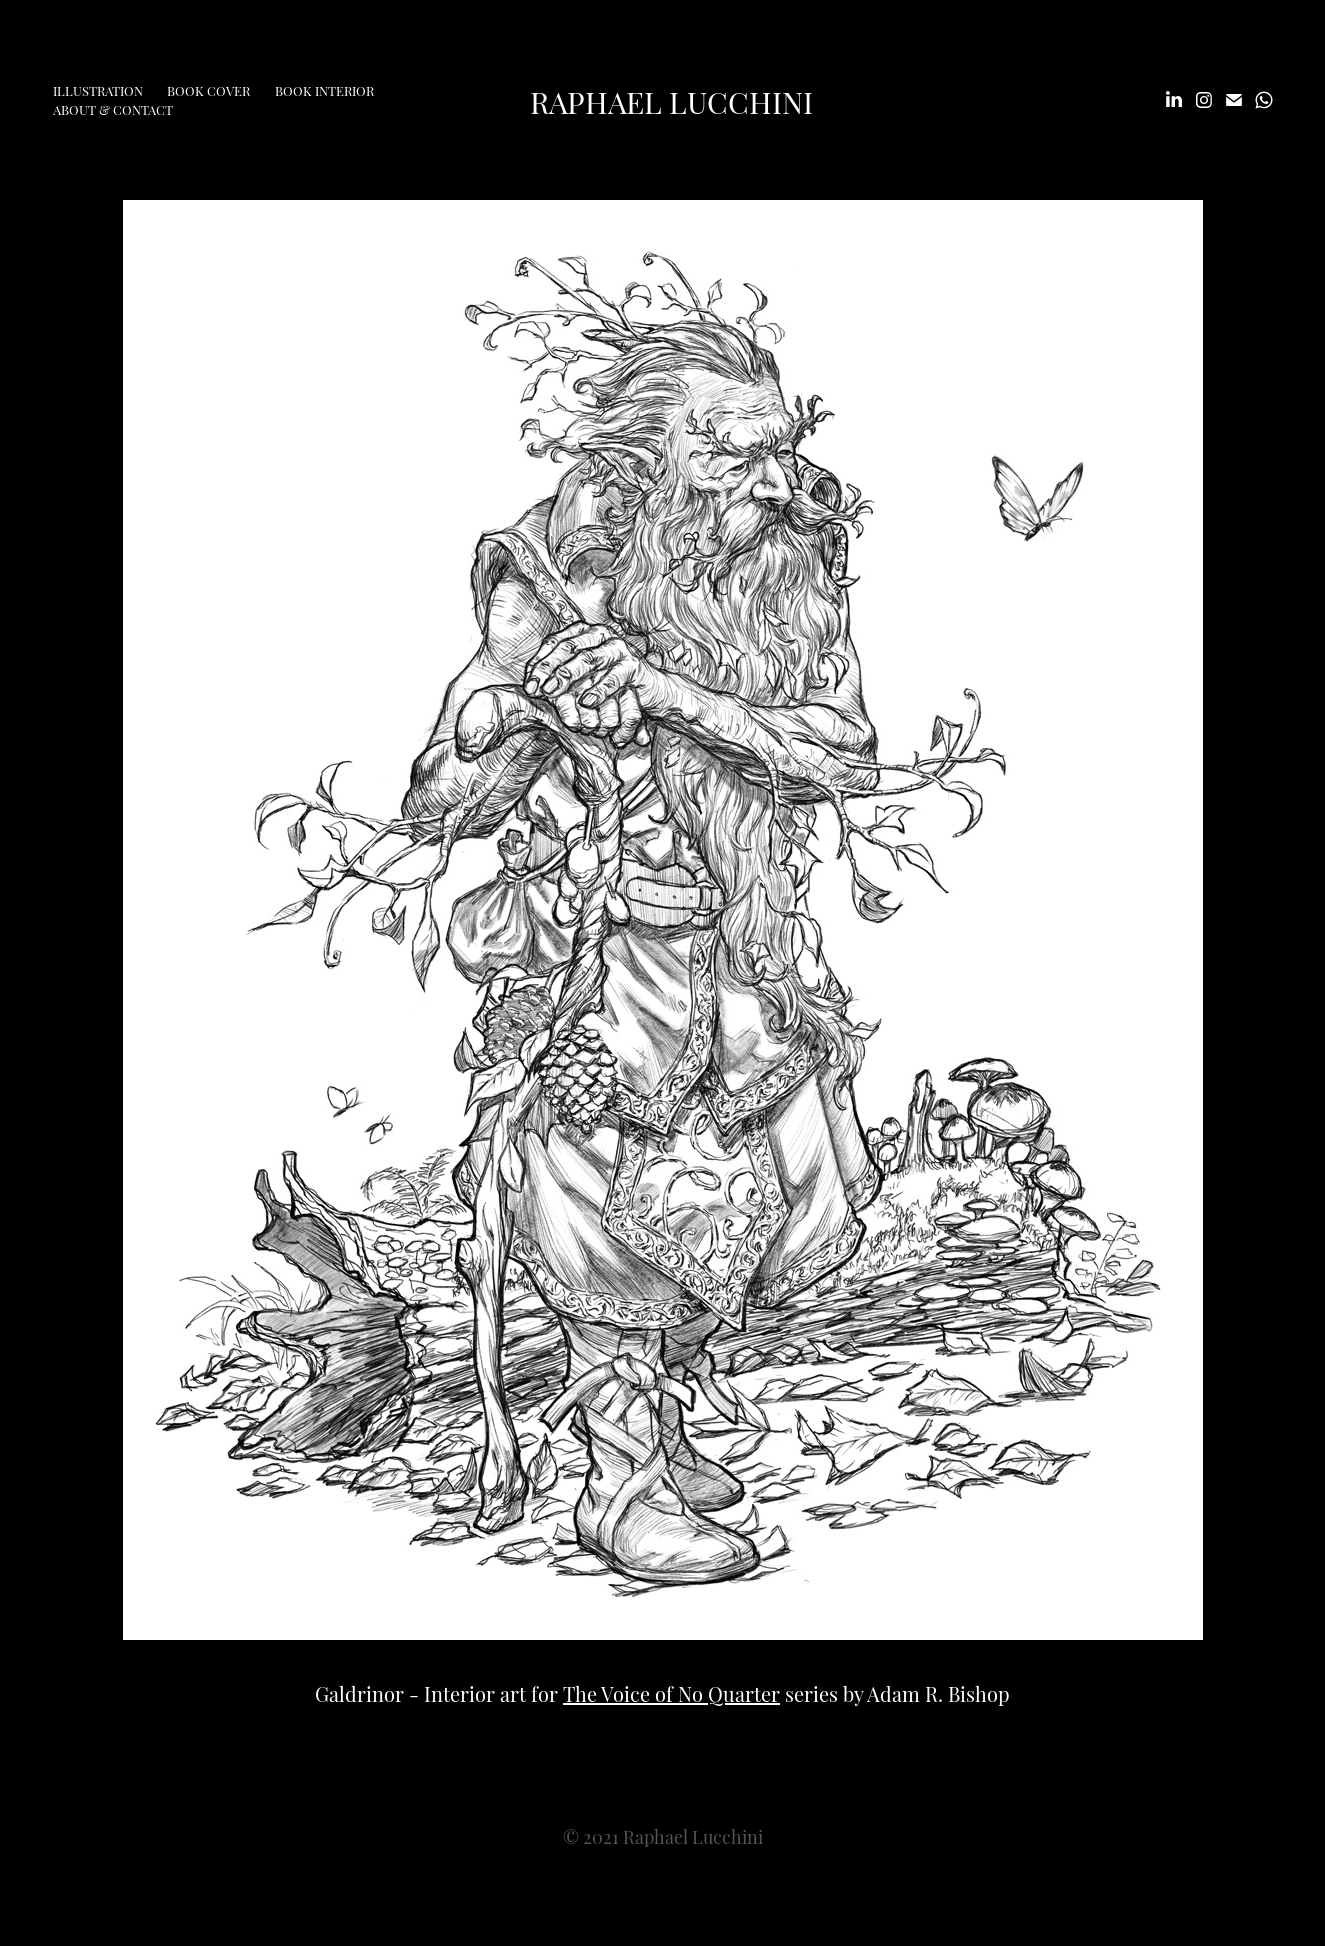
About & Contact (113, 109)
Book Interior (324, 90)
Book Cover (208, 90)
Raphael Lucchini (671, 100)
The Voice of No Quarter (671, 1693)
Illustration (98, 90)
